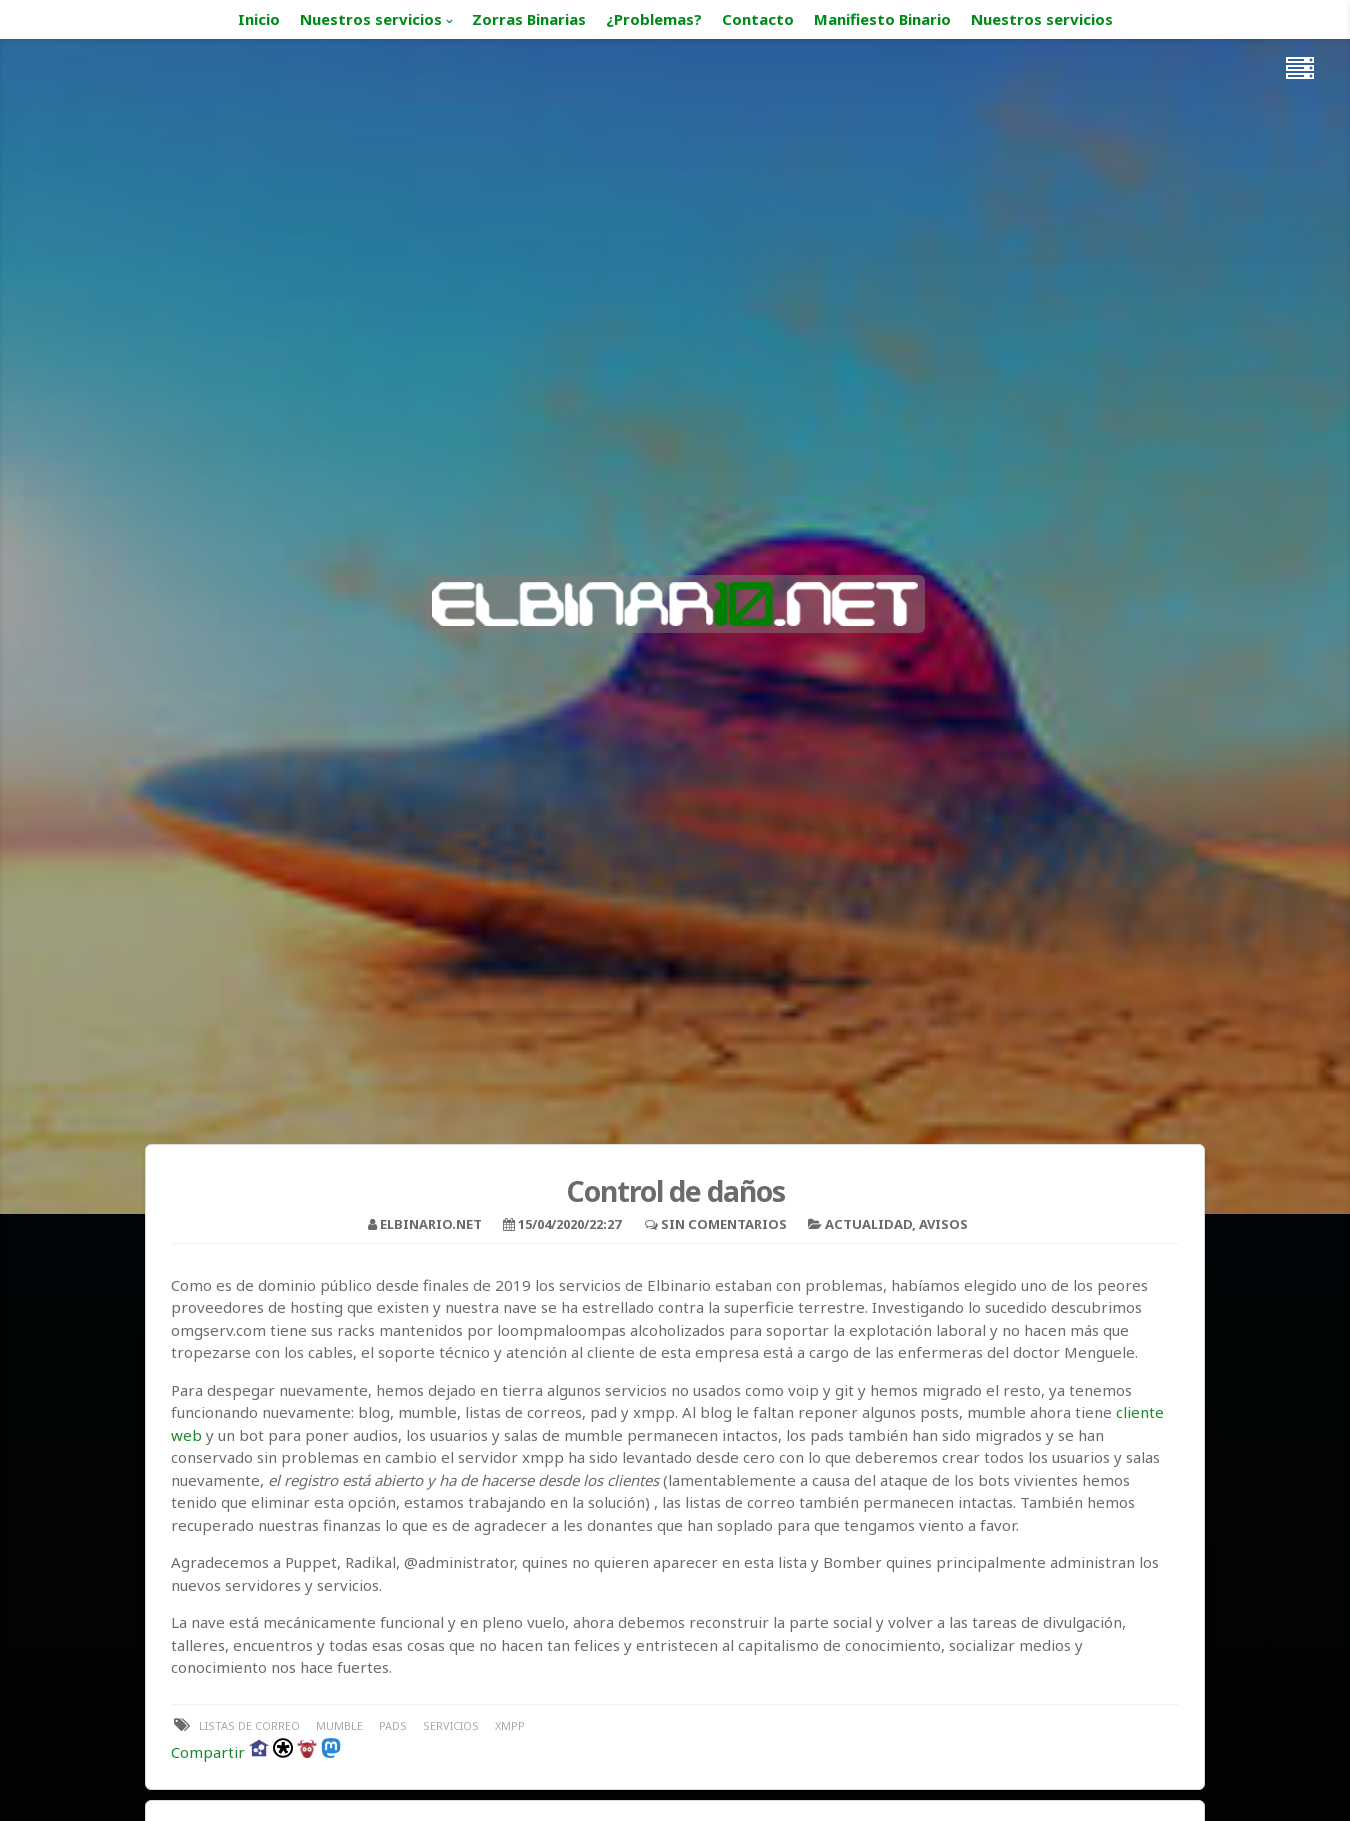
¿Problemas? (654, 19)
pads (393, 1725)
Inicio (259, 19)
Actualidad (868, 1224)
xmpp (510, 1725)
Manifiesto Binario (882, 19)
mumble (339, 1725)
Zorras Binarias (529, 19)
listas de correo (249, 1725)
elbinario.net (431, 1224)
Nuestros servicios (371, 19)
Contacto (758, 19)
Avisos (943, 1224)
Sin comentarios (724, 1224)
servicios (451, 1725)
